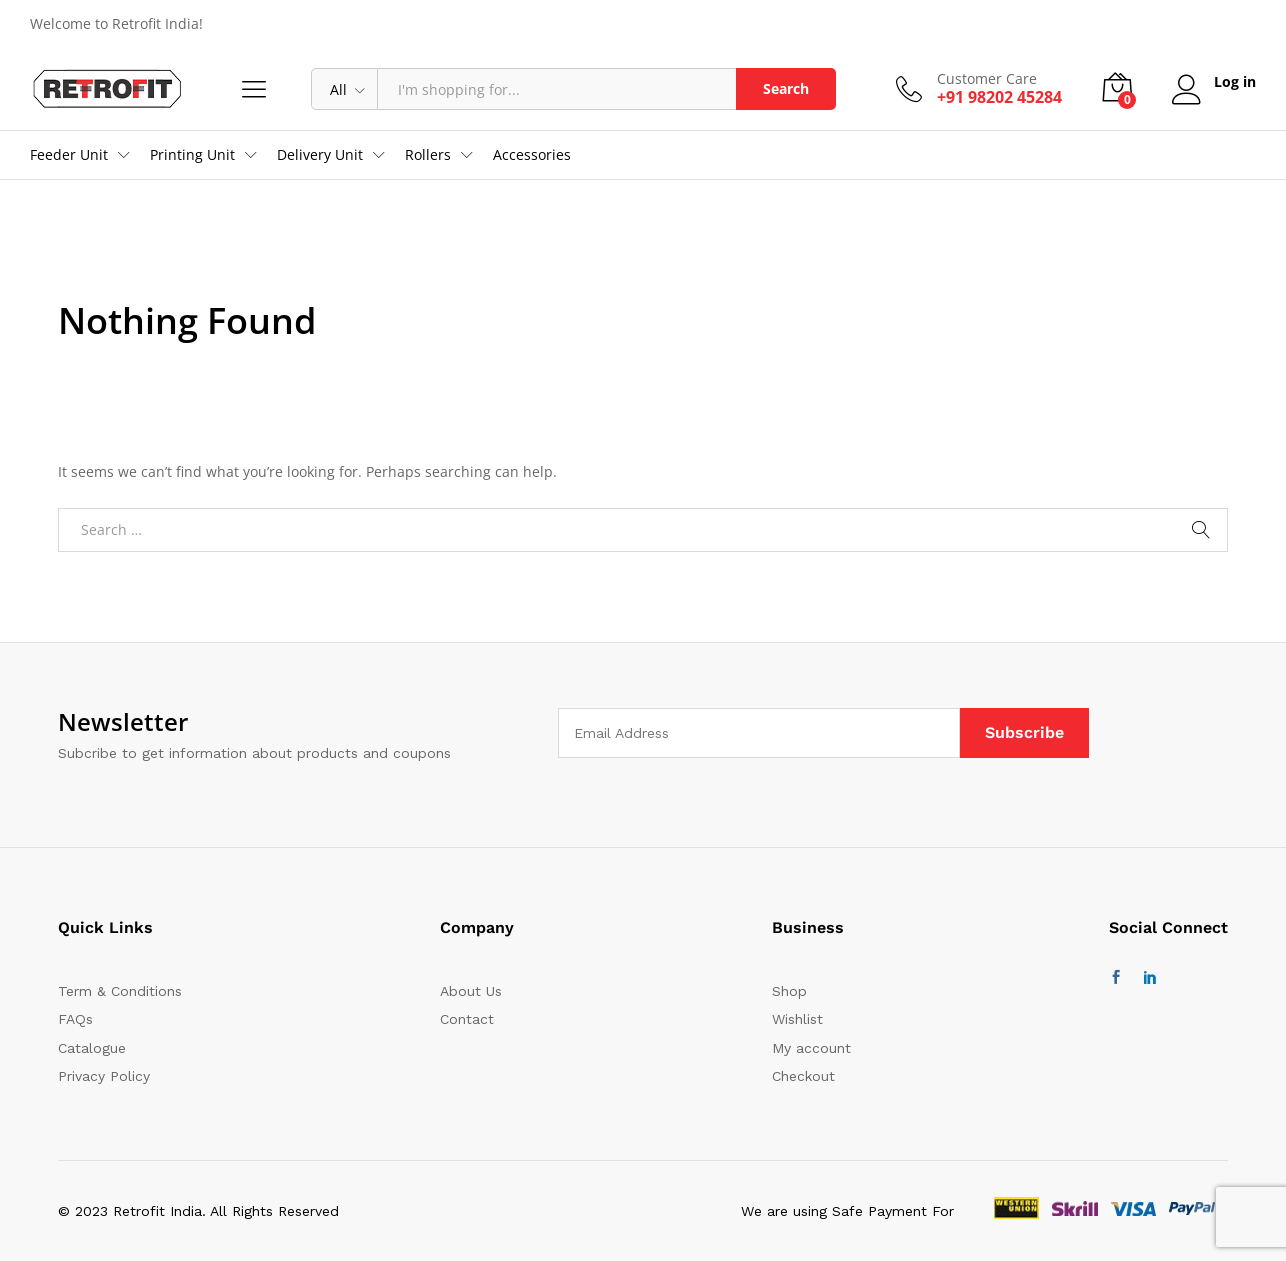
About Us (471, 991)
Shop (789, 991)
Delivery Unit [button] (320, 155)
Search (786, 88)
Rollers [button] (428, 155)
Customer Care (987, 79)
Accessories (532, 155)
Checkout (803, 1076)
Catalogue (92, 1048)
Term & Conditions (120, 991)
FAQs (75, 1019)
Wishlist (797, 1019)
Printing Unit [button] (192, 155)
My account (811, 1048)
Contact (467, 1019)
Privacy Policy (104, 1076)
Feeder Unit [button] (69, 155)
